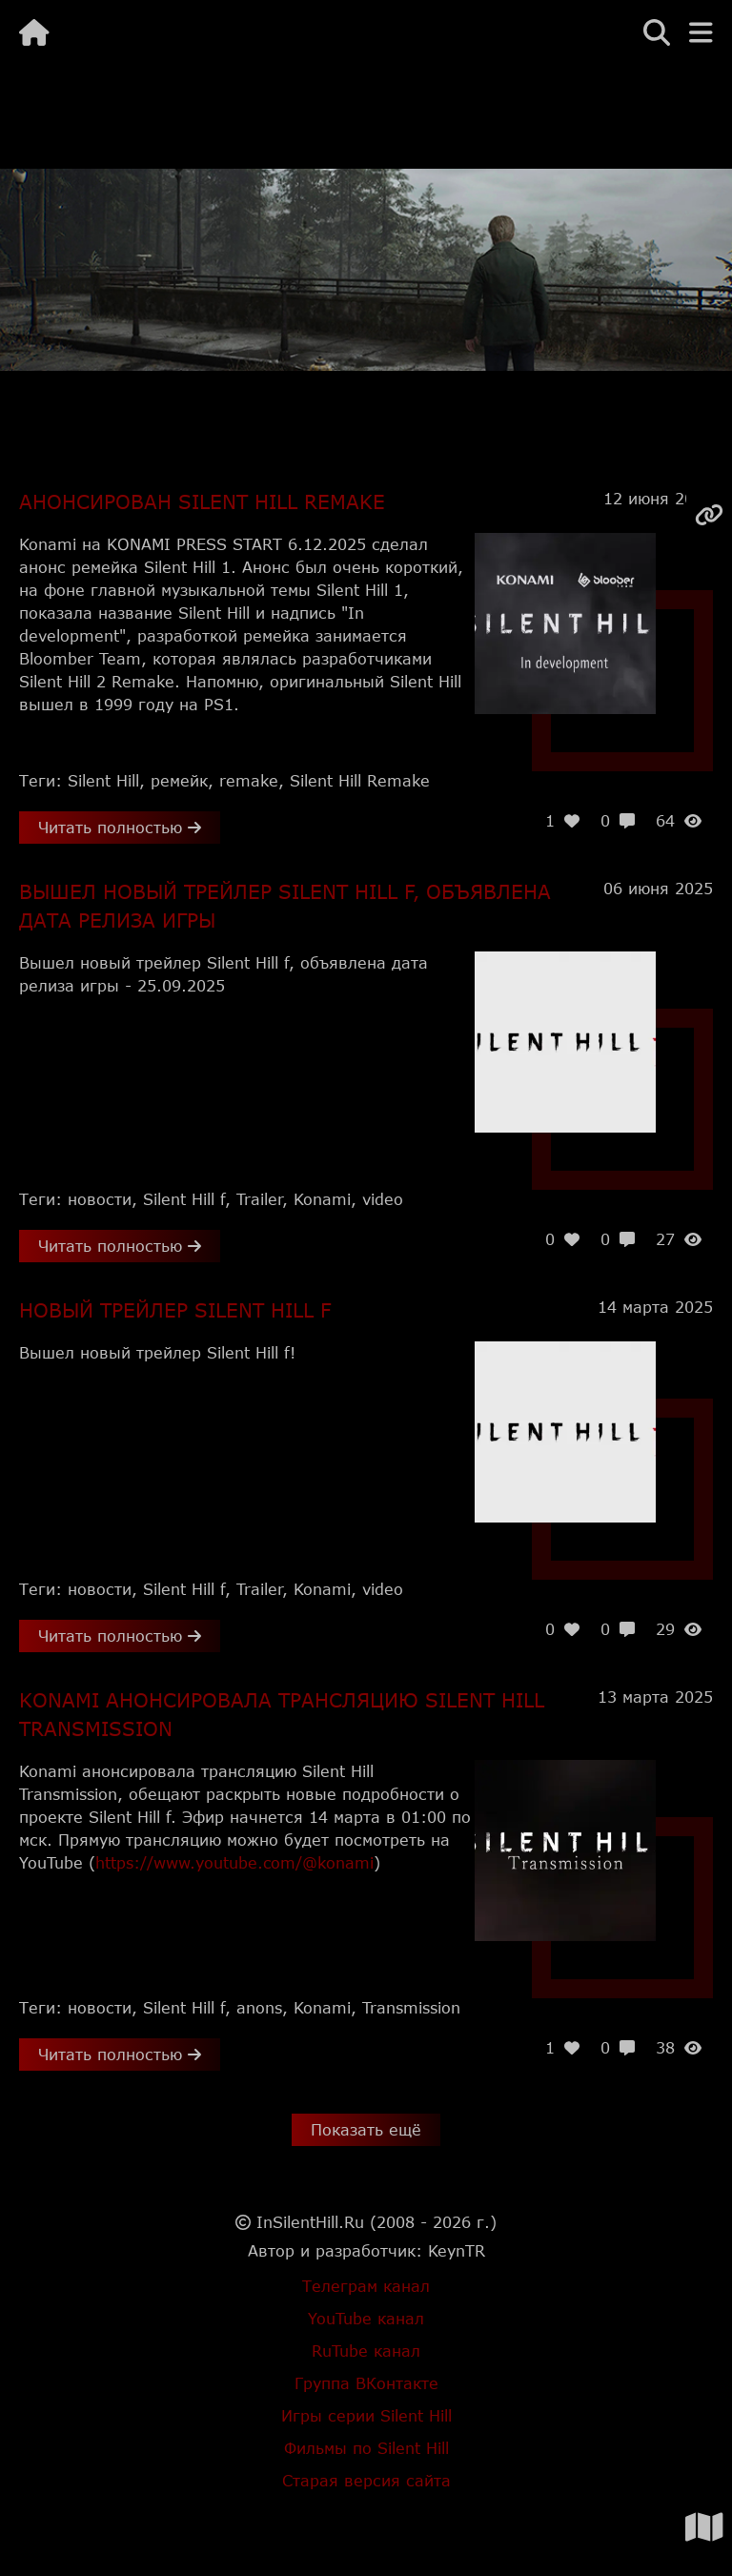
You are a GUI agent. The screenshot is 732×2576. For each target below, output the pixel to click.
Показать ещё (366, 2129)
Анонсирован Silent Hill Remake (202, 501)
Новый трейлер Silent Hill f (175, 1309)
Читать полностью (119, 827)
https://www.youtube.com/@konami (234, 1862)
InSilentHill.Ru (310, 2222)
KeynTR (456, 2250)
